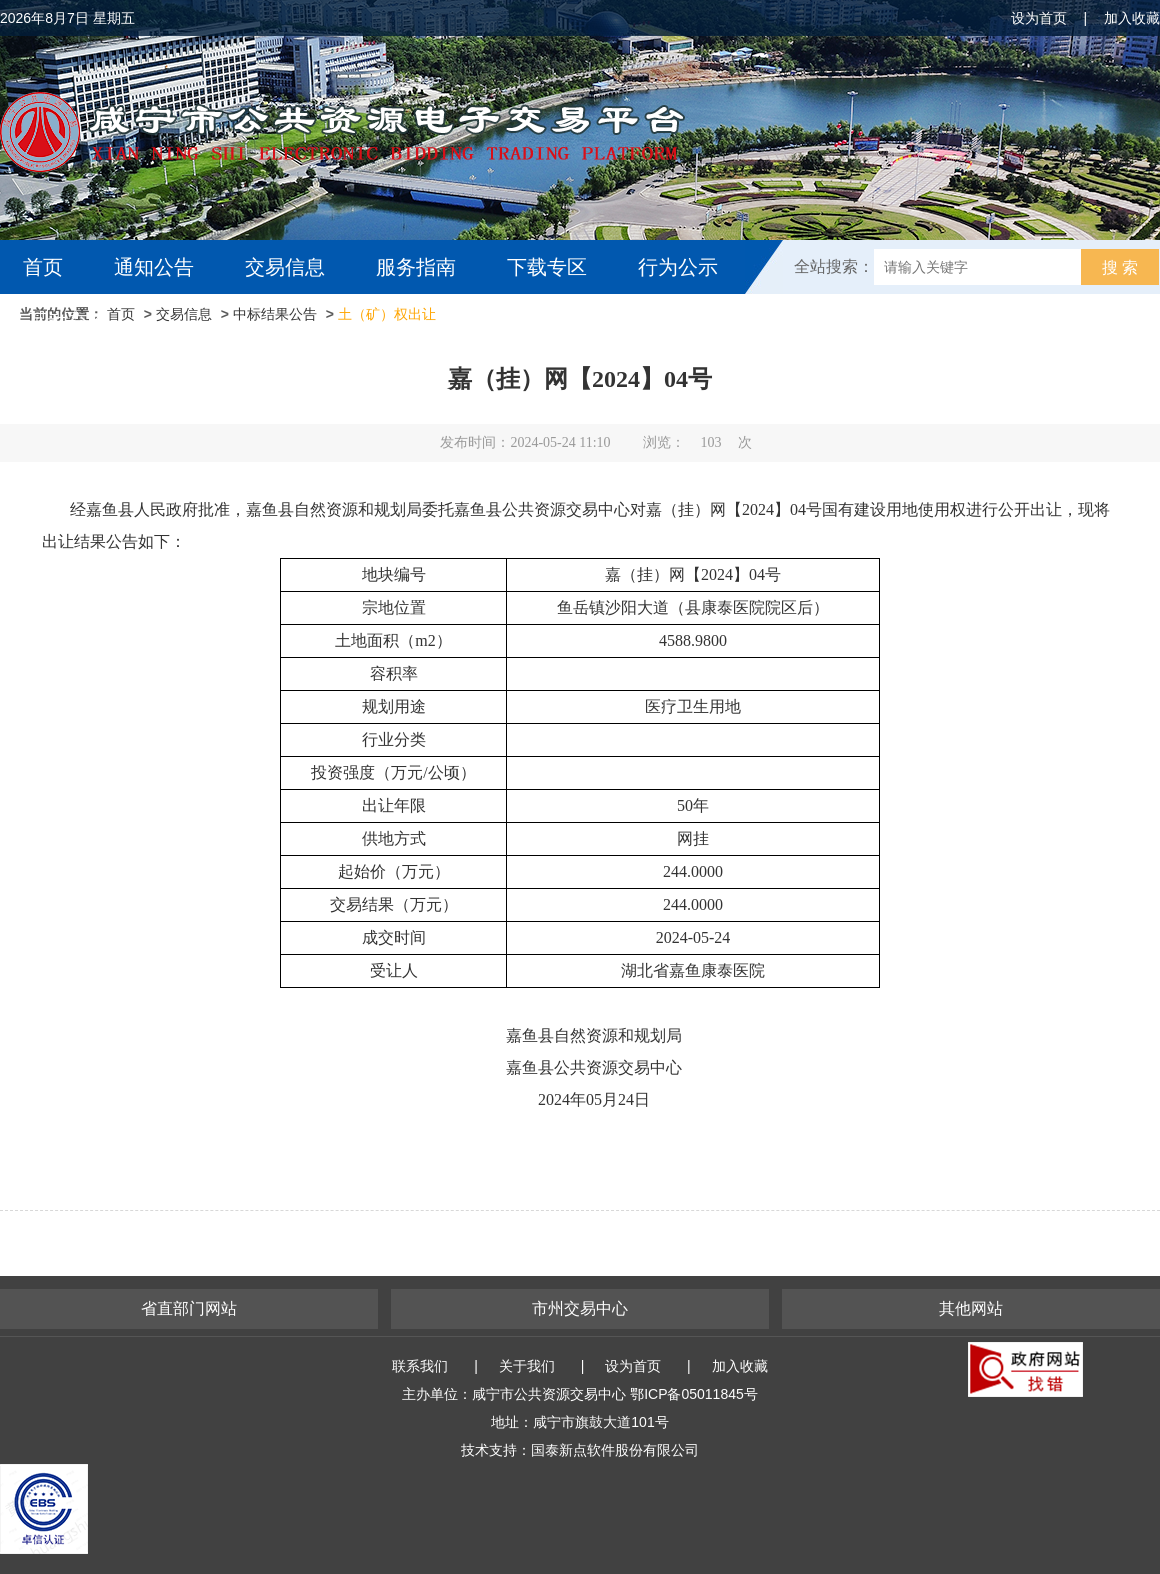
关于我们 (527, 1366)
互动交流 (68, 321)
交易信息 (285, 267)
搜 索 (1120, 267)
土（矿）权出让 (387, 314)
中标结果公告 (275, 314)
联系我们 (420, 1366)
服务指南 (416, 267)
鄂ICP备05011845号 (694, 1394)
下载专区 (547, 267)
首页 (43, 267)
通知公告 (154, 267)
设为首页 (1039, 18)
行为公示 (678, 267)
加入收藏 (1132, 18)
